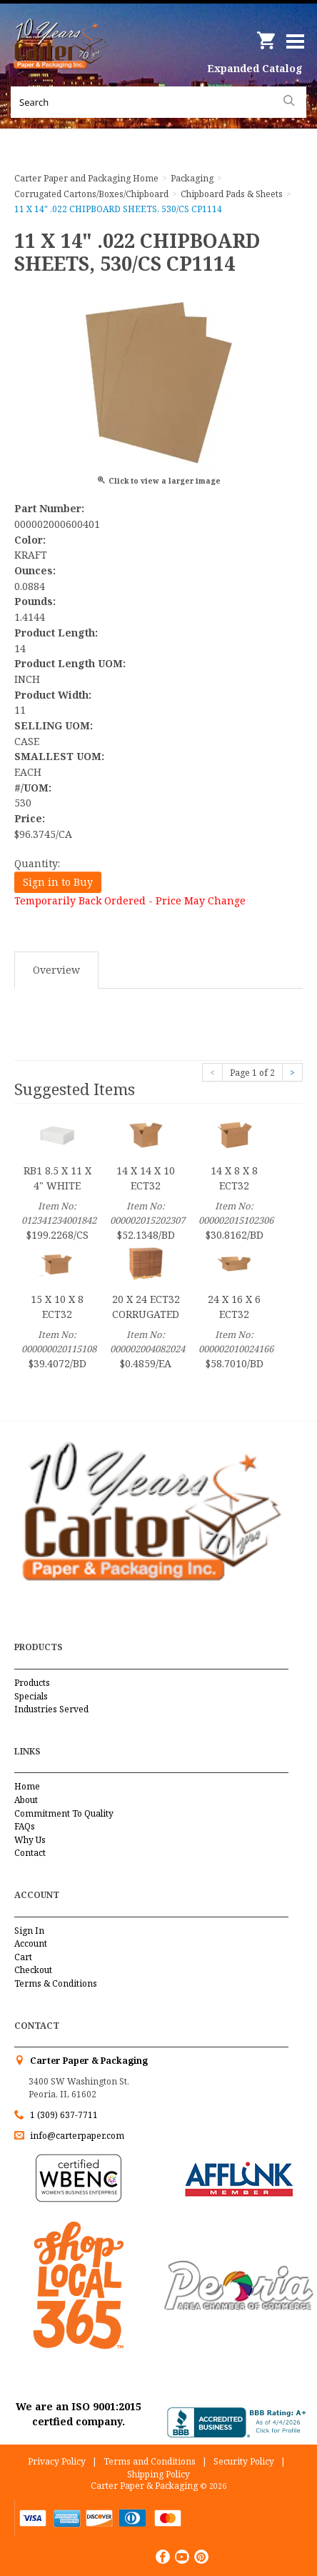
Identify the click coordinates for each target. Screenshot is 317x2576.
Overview (56, 970)
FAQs (24, 1826)
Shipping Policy (158, 2474)
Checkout (33, 1970)
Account (30, 1943)
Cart (23, 1957)
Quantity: (37, 863)
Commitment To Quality (64, 1813)
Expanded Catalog (255, 68)
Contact (30, 1853)
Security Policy (243, 2461)
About (26, 1800)
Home (27, 1786)
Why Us (30, 1840)
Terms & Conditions (55, 1983)
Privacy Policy (57, 2461)
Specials (31, 1696)
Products (32, 1683)
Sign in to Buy (58, 882)
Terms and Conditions (150, 2461)
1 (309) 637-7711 (64, 2115)
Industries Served (51, 1709)
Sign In (29, 1930)
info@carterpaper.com (76, 2136)
